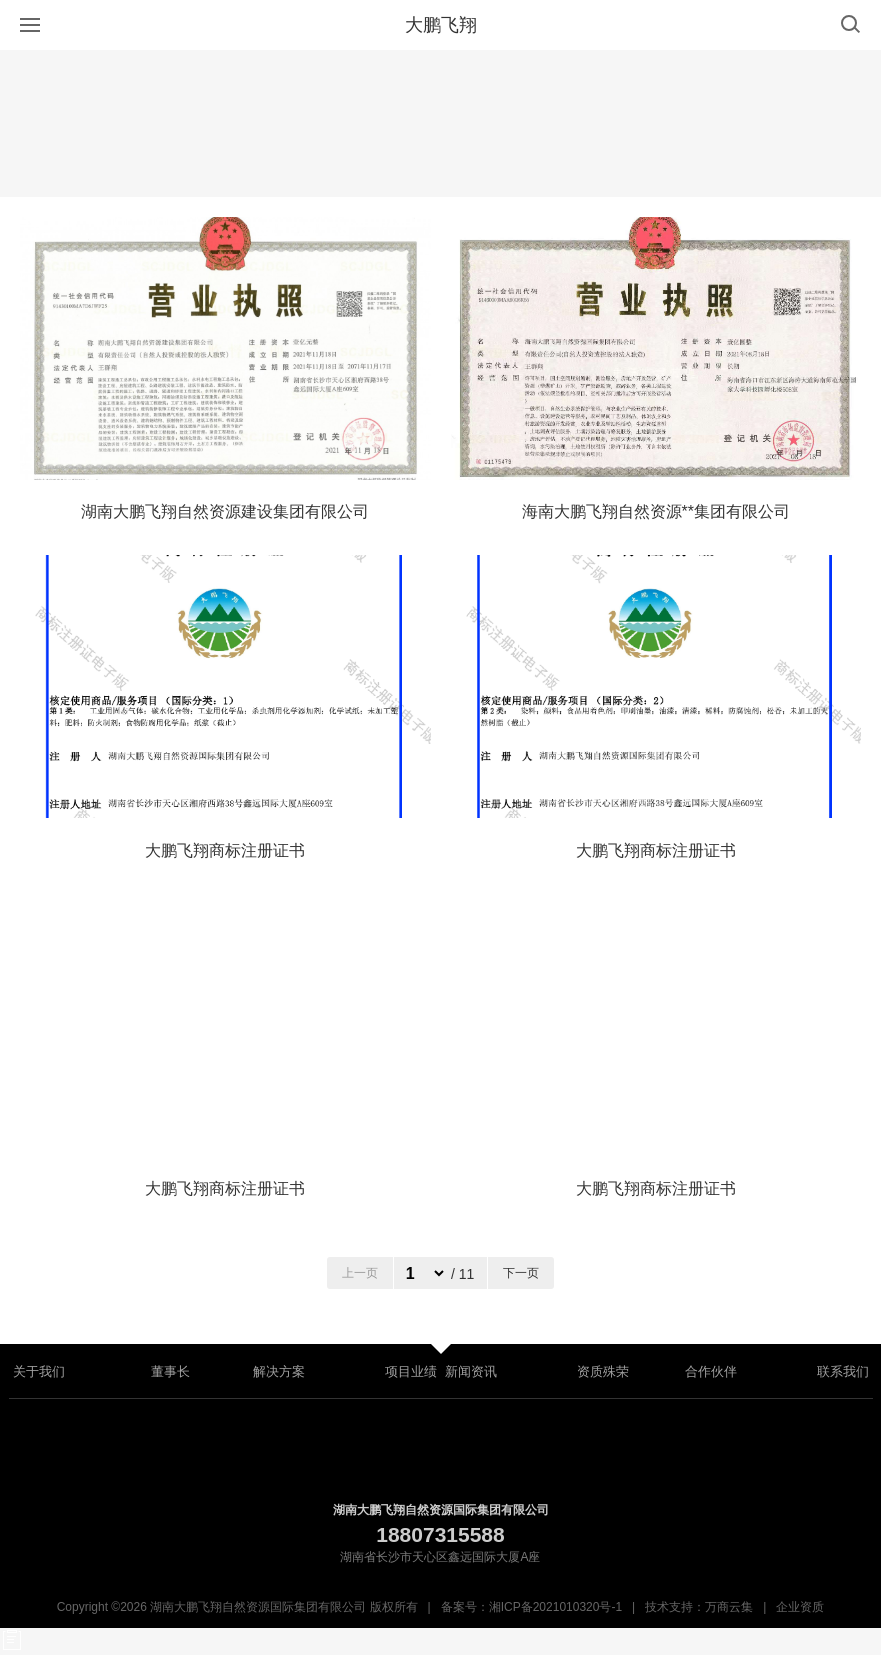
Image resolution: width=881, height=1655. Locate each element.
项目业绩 (411, 1371)
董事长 (170, 1371)
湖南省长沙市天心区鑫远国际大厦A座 (440, 1557)
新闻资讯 (471, 1371)
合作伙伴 (711, 1371)
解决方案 (279, 1371)
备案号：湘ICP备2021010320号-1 (531, 1607)
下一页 (521, 1273)
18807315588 (440, 1534)
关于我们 (39, 1371)
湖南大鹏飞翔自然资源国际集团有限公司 (441, 1510)
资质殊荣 (603, 1371)
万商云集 (729, 1607)
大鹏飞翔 (441, 25)
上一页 (360, 1273)
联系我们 (843, 1371)
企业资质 (800, 1607)
